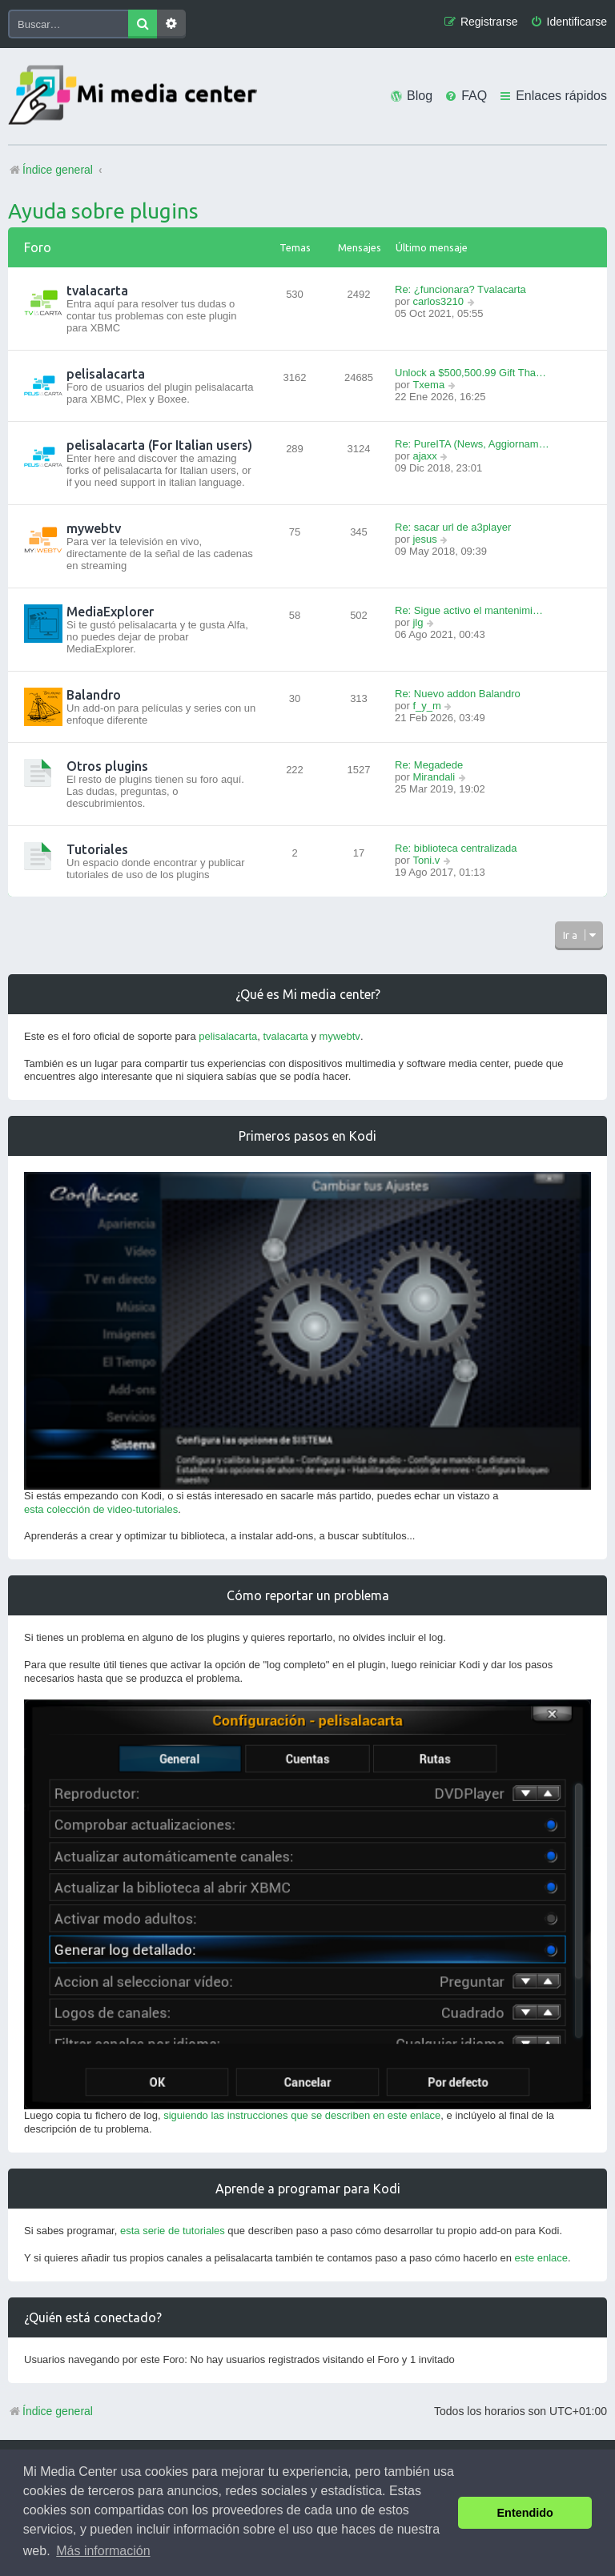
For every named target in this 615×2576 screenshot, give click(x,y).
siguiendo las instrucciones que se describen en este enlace (301, 2115)
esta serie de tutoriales (172, 2231)
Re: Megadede (429, 765)
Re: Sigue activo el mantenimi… (469, 610)
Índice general (50, 2411)
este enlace (542, 2258)
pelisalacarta (105, 374)
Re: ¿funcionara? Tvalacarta (460, 289)
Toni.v (426, 860)
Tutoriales (97, 849)
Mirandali (433, 777)
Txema (428, 385)
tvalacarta (97, 290)
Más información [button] (103, 2551)
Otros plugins (107, 766)
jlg (417, 622)
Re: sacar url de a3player (453, 527)
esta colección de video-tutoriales (101, 1509)
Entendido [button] (525, 2512)
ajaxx (424, 456)
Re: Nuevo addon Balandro (458, 694)
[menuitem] (568, 22)
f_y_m (426, 706)
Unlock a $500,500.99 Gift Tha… (470, 373)
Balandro (93, 695)
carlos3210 (438, 301)
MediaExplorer (110, 611)
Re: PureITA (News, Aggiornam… (472, 444)
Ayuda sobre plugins (103, 211)
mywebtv (93, 528)
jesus (424, 539)
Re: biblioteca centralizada (456, 848)
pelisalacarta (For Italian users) (159, 445)
